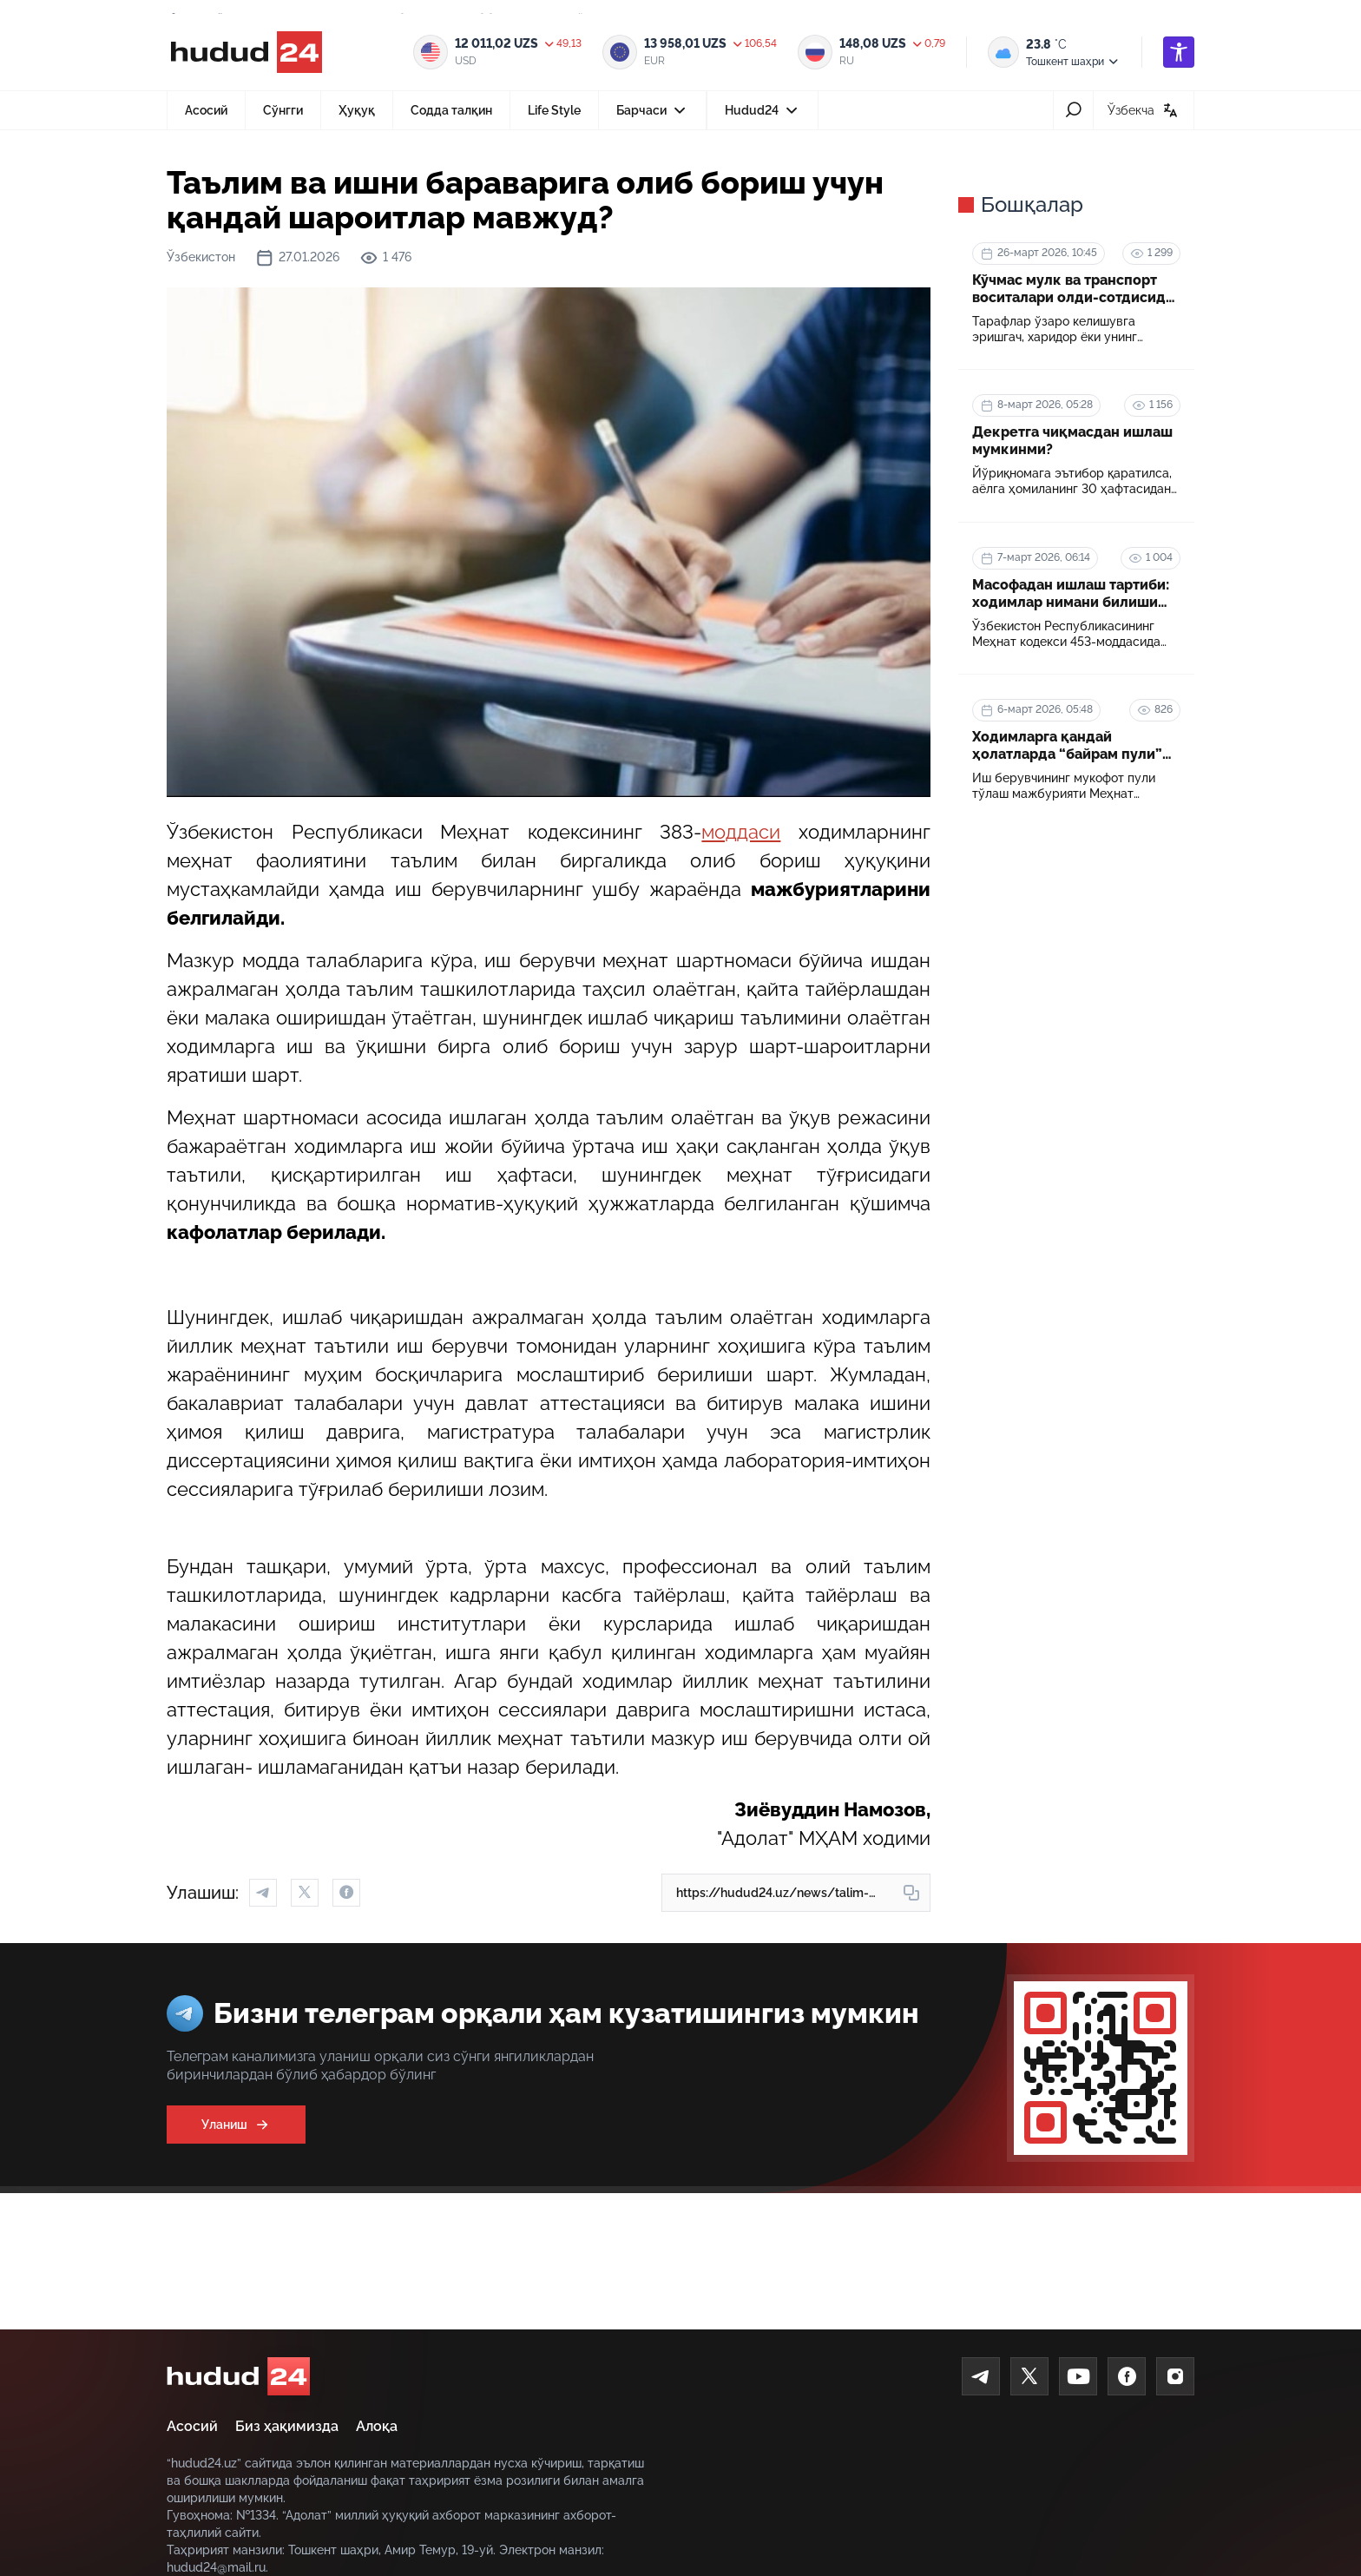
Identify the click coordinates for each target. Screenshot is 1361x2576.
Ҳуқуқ (357, 110)
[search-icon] (1073, 110)
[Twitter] (1029, 2376)
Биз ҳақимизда (287, 2426)
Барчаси (653, 115)
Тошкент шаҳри (1073, 62)
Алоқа (377, 2426)
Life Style (554, 110)
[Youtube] (1078, 2376)
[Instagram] (1175, 2376)
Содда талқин (451, 110)
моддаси (740, 831)
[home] (238, 2376)
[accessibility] (1178, 52)
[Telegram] (981, 2376)
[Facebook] (1127, 2376)
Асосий (206, 110)
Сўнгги (283, 110)
